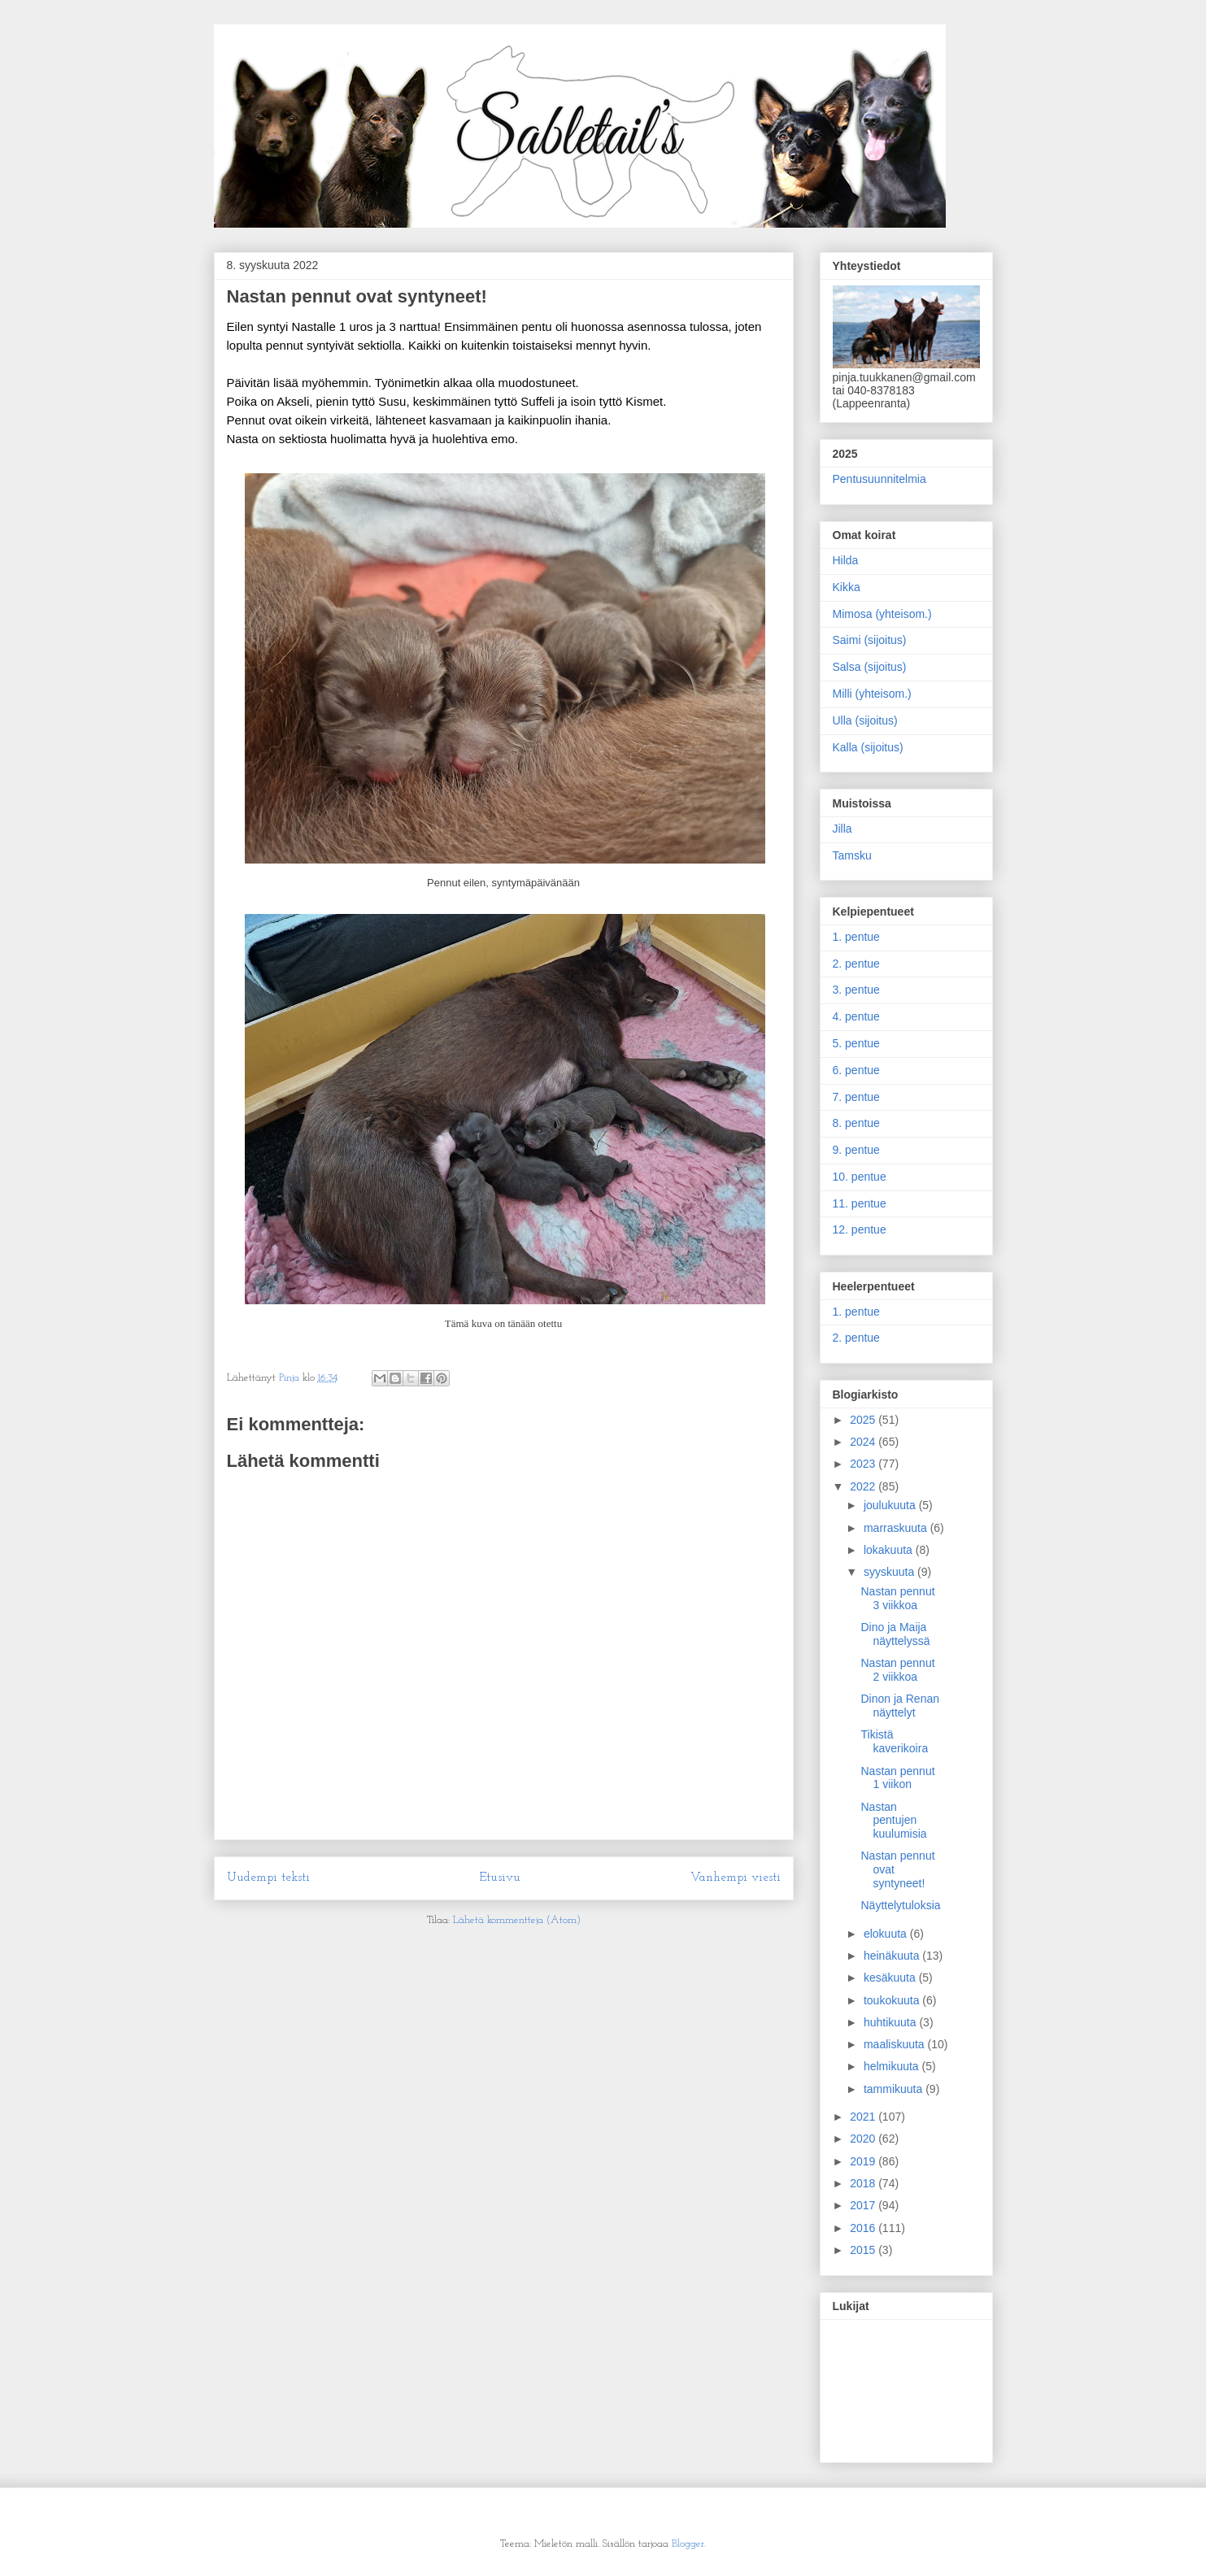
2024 (864, 1441)
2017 (864, 2205)
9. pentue (856, 1149)
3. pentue (856, 989)
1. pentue (856, 936)
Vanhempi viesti (735, 1877)
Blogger (688, 2544)
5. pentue (856, 1043)
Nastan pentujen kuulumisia (893, 1820)
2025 (864, 1419)
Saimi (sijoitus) (870, 639)
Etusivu (499, 1877)
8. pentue (856, 1122)
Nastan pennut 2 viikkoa (897, 1669)
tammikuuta (894, 2088)
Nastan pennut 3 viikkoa (897, 1598)
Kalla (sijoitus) (868, 747)
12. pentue (859, 1229)
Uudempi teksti (268, 1877)
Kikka (846, 587)
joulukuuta (891, 1505)
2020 (864, 2138)
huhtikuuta (892, 2022)
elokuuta (887, 1933)
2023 (864, 1463)
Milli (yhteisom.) (872, 693)
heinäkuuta (893, 1955)
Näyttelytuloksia (900, 1905)
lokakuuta (890, 1549)
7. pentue (856, 1096)
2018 (864, 2183)
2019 (864, 2161)
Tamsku (852, 855)
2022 (864, 1486)
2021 (864, 2116)
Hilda (846, 560)
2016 (864, 2227)
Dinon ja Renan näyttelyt (899, 1705)
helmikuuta (893, 2066)
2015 (864, 2249)
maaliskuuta (896, 2044)
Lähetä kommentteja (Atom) (517, 1920)
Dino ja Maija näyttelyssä (895, 1634)
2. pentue (856, 963)
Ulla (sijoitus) (865, 720)
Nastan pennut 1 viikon (897, 1777)
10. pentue (859, 1176)
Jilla (842, 828)
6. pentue (856, 1070)
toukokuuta (893, 2000)
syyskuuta (890, 1571)
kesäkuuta (891, 1977)
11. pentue (859, 1203)
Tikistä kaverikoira (894, 1741)
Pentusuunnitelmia (879, 478)
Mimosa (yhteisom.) (882, 613)
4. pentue (856, 1016)
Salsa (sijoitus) (870, 666)
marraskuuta (897, 1527)
